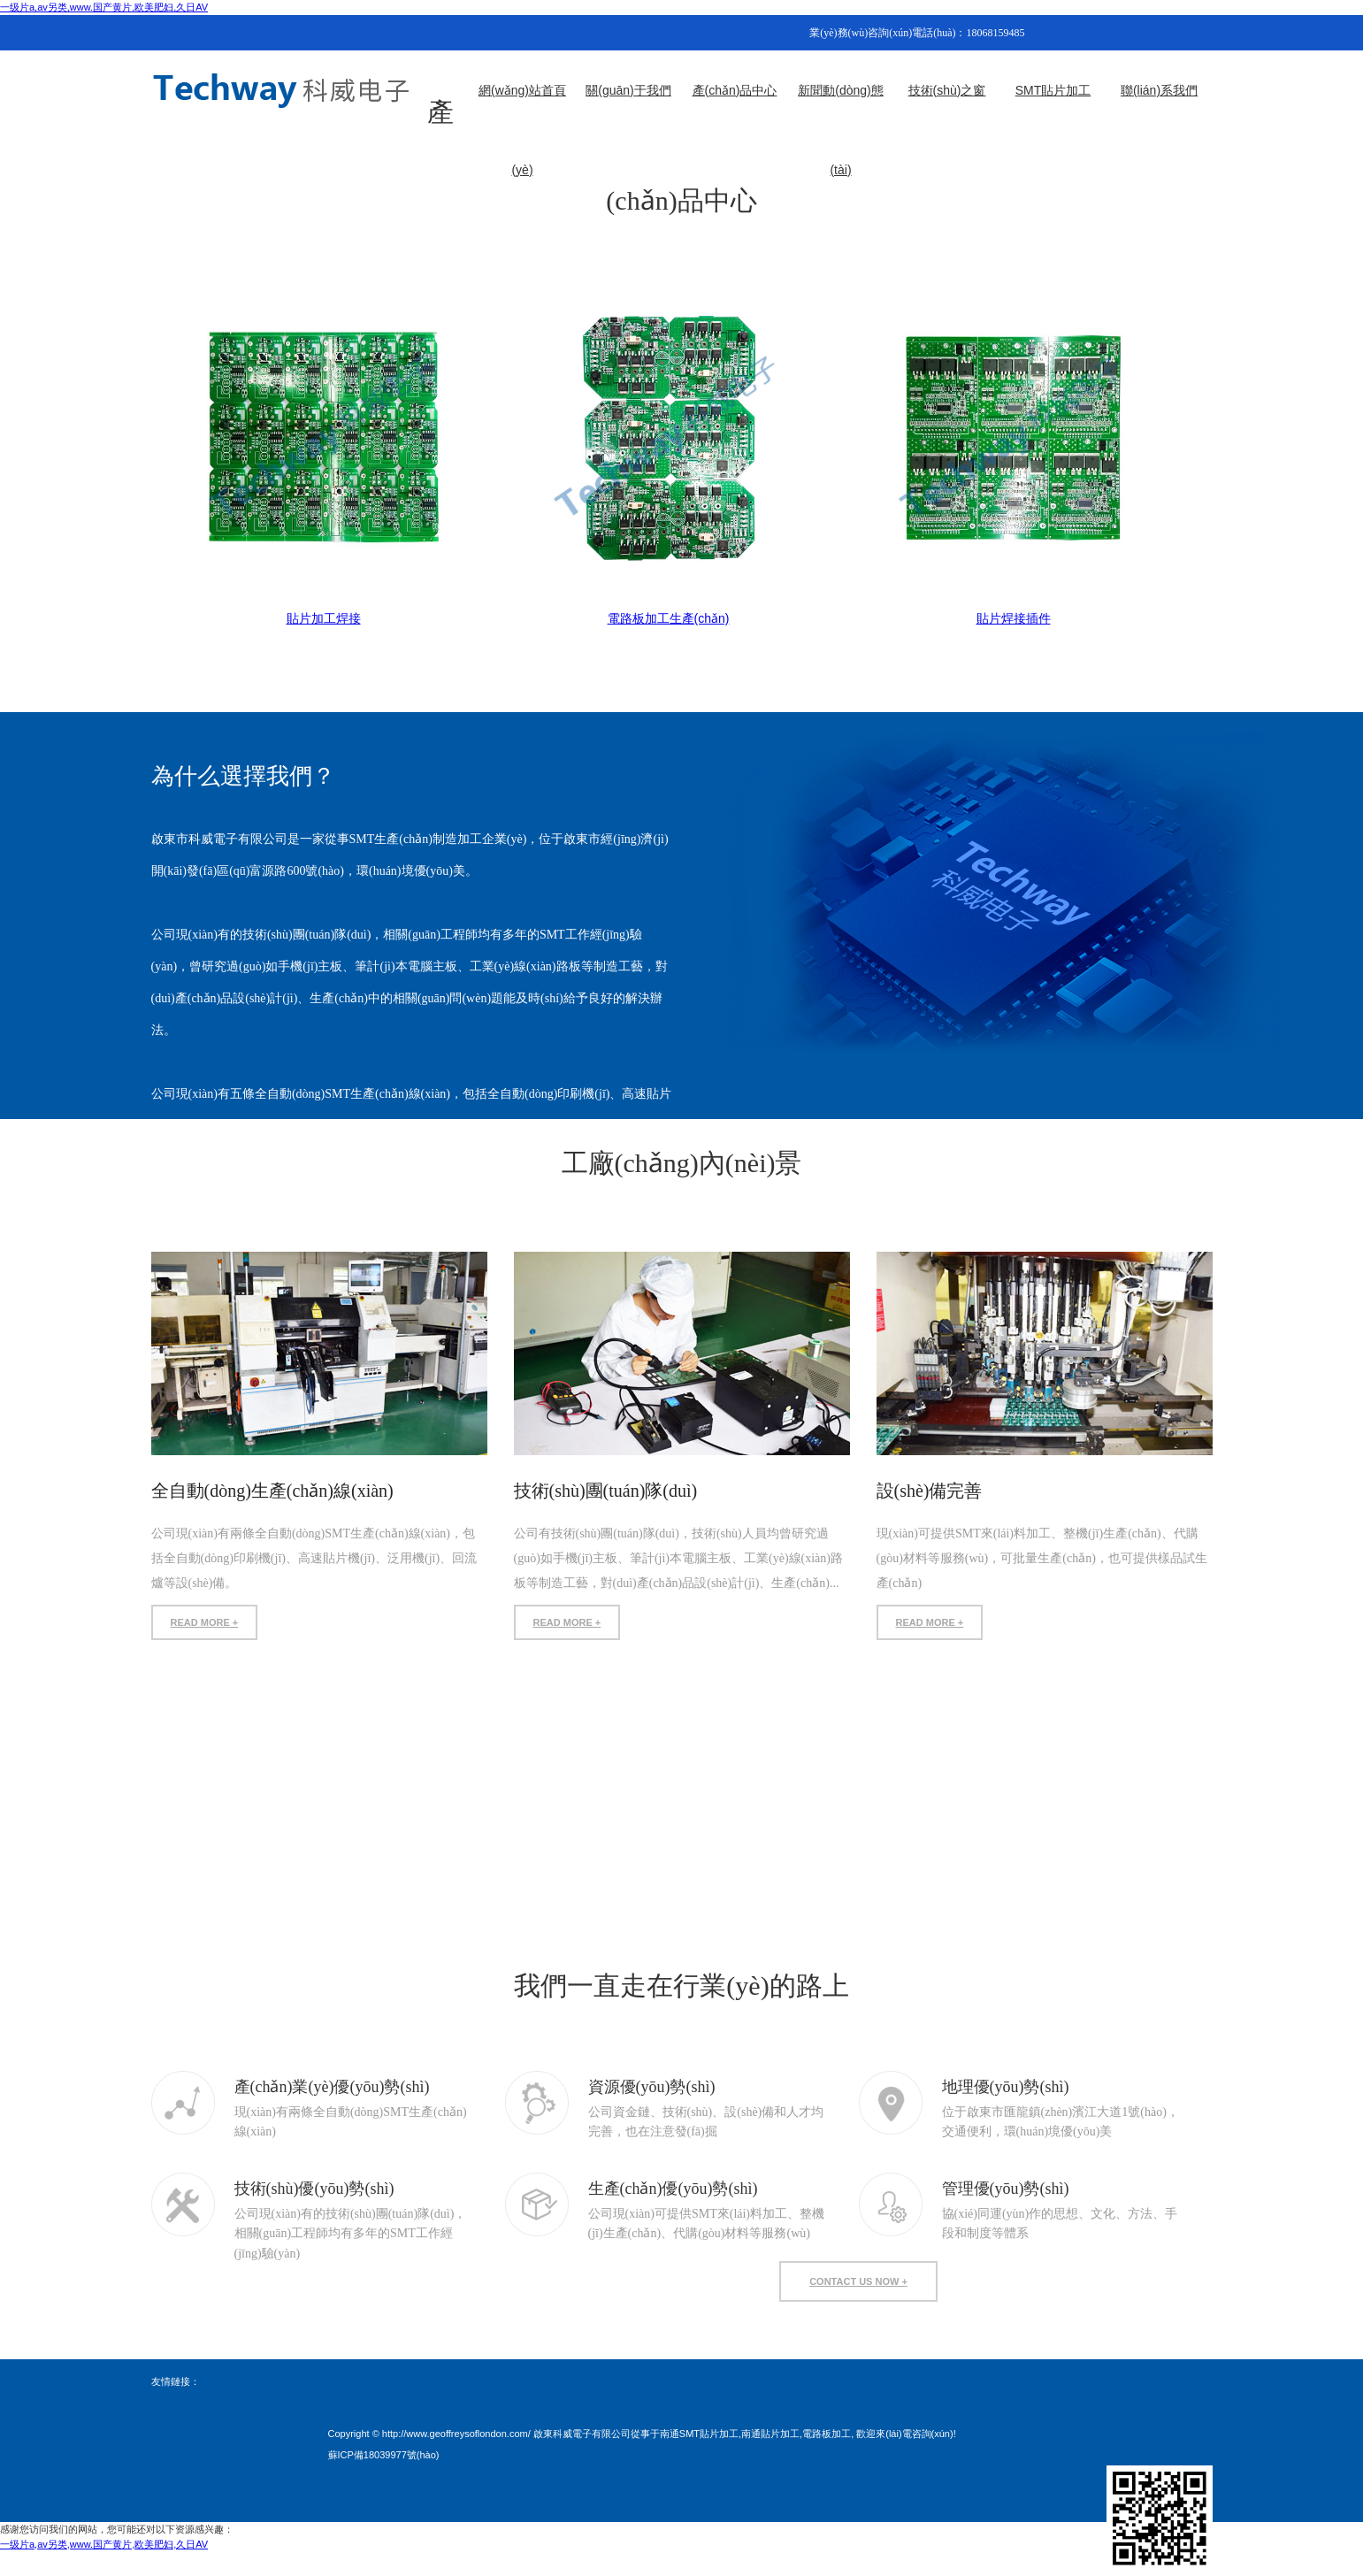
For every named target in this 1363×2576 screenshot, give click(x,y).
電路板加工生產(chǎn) (669, 618)
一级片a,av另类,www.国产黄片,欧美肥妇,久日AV (104, 7)
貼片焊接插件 (1013, 618)
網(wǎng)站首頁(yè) (522, 106)
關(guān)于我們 (628, 90)
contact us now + (858, 2281)
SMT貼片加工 (1053, 90)
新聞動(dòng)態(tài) (840, 106)
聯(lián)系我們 (1159, 90)
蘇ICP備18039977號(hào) (384, 2455)
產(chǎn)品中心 (735, 90)
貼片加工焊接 (324, 618)
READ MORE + (205, 1622)
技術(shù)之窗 (947, 90)
